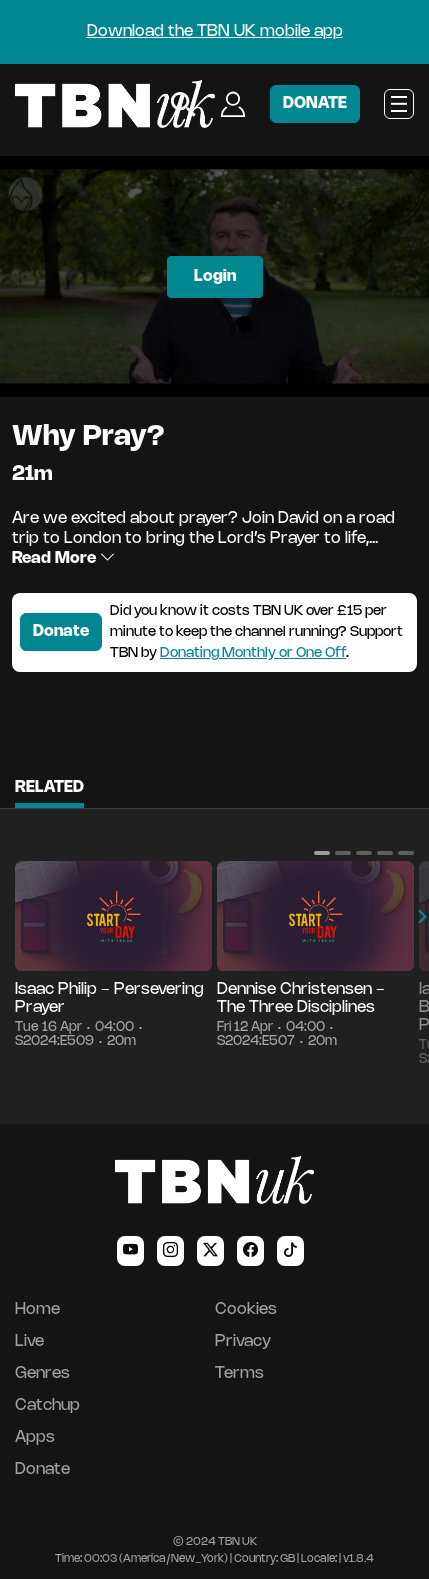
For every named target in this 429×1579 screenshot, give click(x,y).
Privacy (243, 1341)
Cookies (246, 1309)
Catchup (47, 1405)
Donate (61, 631)
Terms (239, 1373)
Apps (35, 1437)
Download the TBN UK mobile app (215, 31)
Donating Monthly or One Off (253, 653)
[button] (322, 853)
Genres (42, 1373)
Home (37, 1309)
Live (29, 1341)
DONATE (315, 103)
